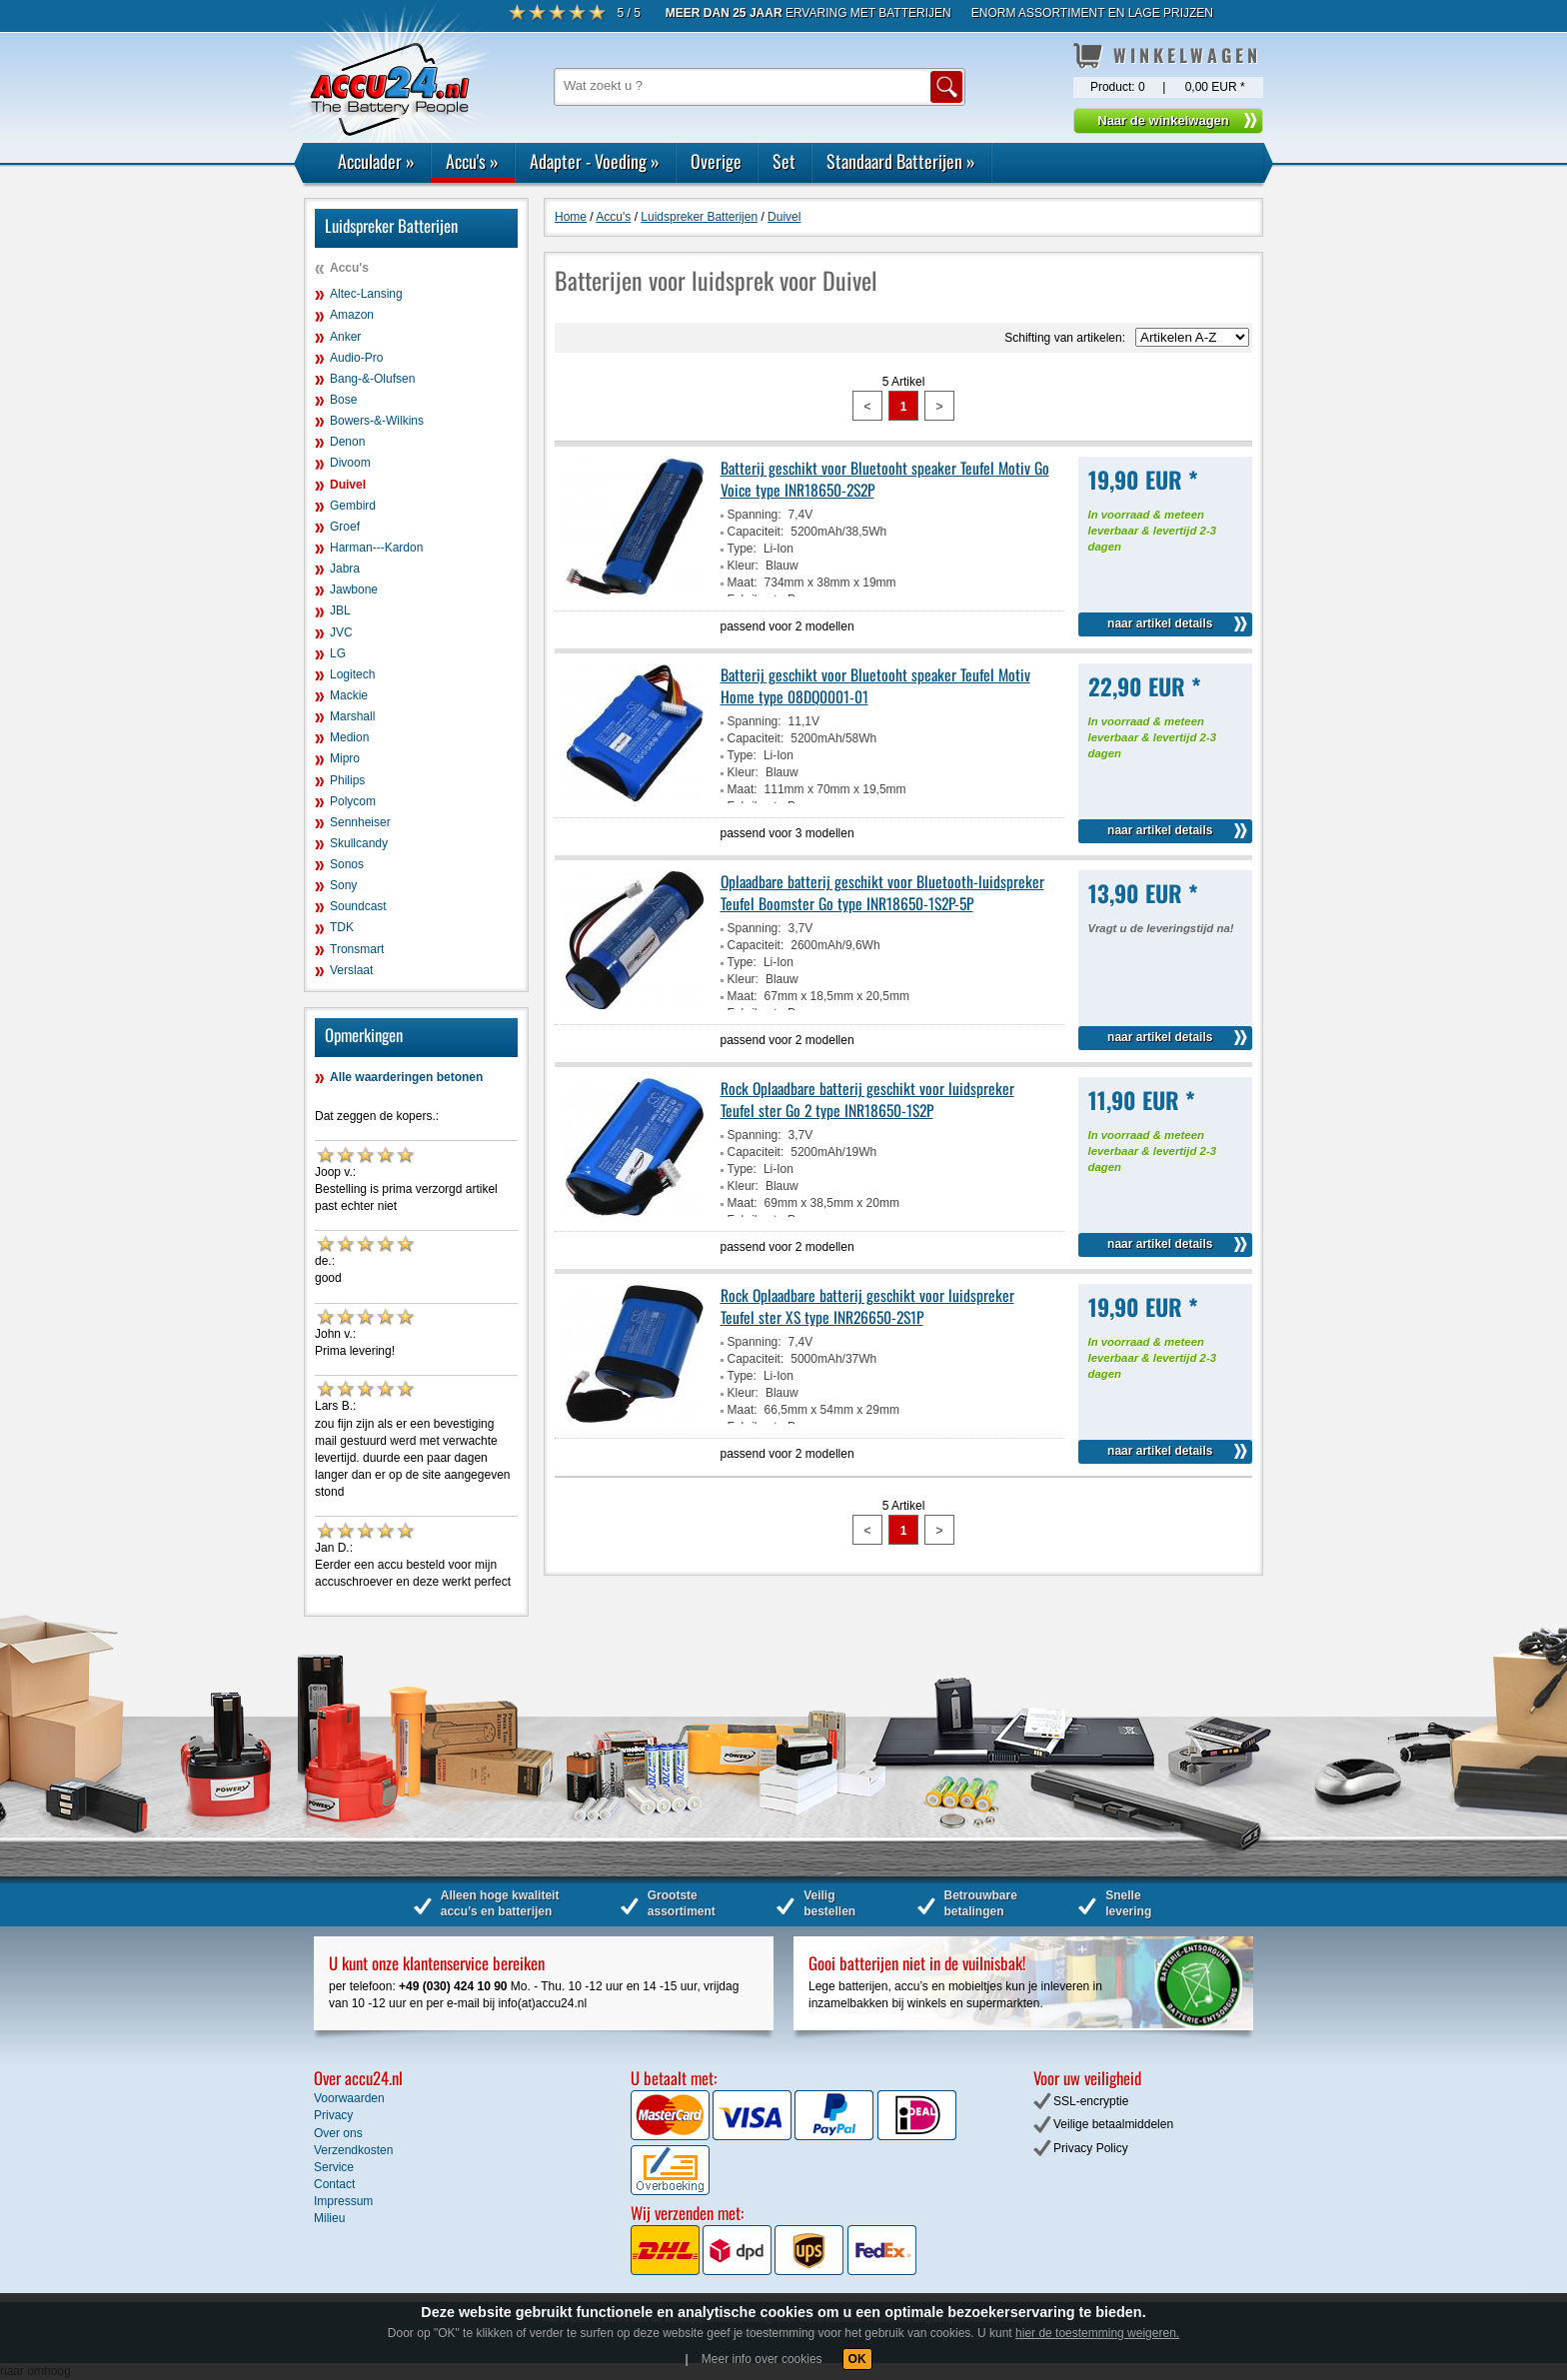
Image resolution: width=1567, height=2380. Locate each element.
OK (857, 2359)
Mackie (349, 695)
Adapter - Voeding (595, 161)
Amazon (352, 315)
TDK (342, 927)
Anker (345, 337)
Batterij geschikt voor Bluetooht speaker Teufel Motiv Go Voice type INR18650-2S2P (885, 479)
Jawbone (354, 589)
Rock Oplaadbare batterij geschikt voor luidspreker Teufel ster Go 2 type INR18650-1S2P (867, 1099)
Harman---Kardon (376, 548)
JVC (341, 632)
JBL (340, 610)
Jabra (345, 569)
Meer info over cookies (762, 2359)
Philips (347, 780)
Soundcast (358, 906)
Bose (343, 400)
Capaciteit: (756, 532)
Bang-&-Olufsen (372, 379)
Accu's (472, 161)
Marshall (352, 716)
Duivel (348, 485)
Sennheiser (360, 822)
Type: (742, 549)
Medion (349, 737)
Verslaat (351, 970)
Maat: (743, 583)
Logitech (352, 674)
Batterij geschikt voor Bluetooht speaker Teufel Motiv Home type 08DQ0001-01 (875, 685)
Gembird (353, 506)
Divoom (350, 463)
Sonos (347, 864)
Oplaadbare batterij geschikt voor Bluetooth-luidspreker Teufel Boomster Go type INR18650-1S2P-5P (882, 892)
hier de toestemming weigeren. (1097, 2333)
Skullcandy (359, 843)
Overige (716, 161)
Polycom (353, 801)
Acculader (376, 161)
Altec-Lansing (366, 294)
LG (338, 653)
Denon (347, 442)
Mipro (345, 758)
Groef (345, 527)
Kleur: (743, 566)
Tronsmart (357, 949)
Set (784, 161)
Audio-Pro (356, 358)
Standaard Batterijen (900, 161)
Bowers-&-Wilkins (377, 421)
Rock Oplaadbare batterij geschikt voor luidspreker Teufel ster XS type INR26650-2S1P (867, 1306)
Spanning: (755, 515)
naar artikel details (1159, 623)
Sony (343, 885)
